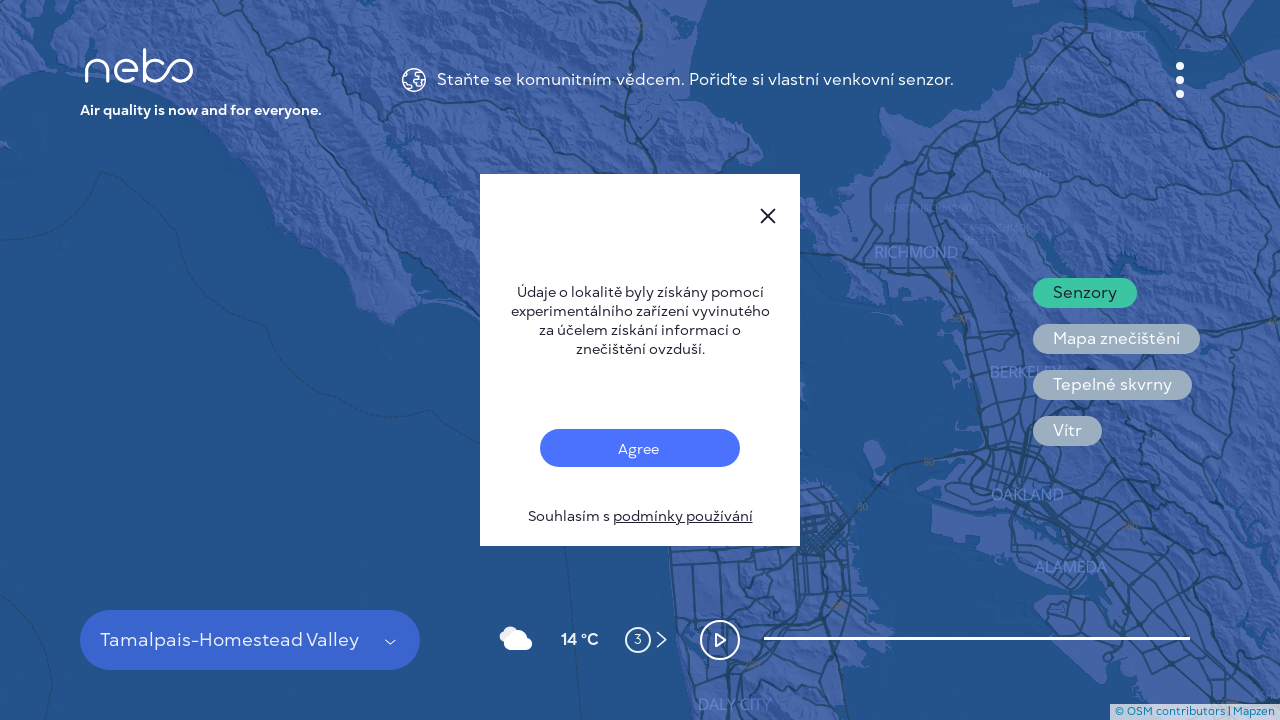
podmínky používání (683, 516)
